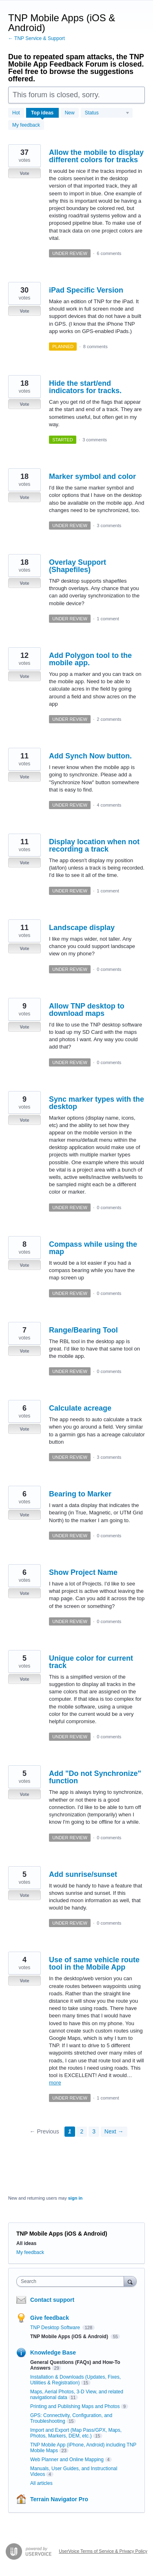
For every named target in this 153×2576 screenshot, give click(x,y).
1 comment (108, 618)
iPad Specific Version (86, 290)
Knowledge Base (53, 2352)
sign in (75, 2198)
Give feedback (49, 2317)
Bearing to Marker (80, 1494)
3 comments (94, 439)
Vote (24, 173)
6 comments (109, 253)
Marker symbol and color (92, 476)
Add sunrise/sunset (83, 1874)
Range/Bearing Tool (83, 1330)
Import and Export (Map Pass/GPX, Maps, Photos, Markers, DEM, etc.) (76, 2433)
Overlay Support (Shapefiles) (77, 566)
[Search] (130, 2281)
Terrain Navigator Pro (59, 2499)
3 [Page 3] (93, 2131)
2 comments (109, 719)
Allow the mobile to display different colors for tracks (96, 156)
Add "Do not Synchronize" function (95, 1777)
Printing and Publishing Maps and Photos (75, 2406)
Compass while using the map (93, 1248)
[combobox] (72, 2281)
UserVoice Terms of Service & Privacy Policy (103, 2551)
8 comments (95, 346)
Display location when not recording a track (94, 845)
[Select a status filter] (107, 113)
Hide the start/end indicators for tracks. (85, 387)
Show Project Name (83, 1572)
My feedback (26, 125)
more (55, 2082)
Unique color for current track (91, 1662)
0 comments (109, 969)
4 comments (109, 805)
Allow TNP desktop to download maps (86, 1009)
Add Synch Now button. (90, 756)
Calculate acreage (80, 1408)
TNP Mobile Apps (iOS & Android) (69, 2336)
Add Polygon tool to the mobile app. (90, 659)
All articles (41, 2483)
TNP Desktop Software (55, 2327)
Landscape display (82, 928)
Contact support (52, 2300)
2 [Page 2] (81, 2131)
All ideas (26, 2243)
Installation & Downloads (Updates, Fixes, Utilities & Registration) (75, 2380)
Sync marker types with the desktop (96, 1103)
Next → (114, 2131)
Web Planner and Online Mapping (67, 2459)
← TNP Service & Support (36, 38)
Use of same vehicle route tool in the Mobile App (94, 1963)
